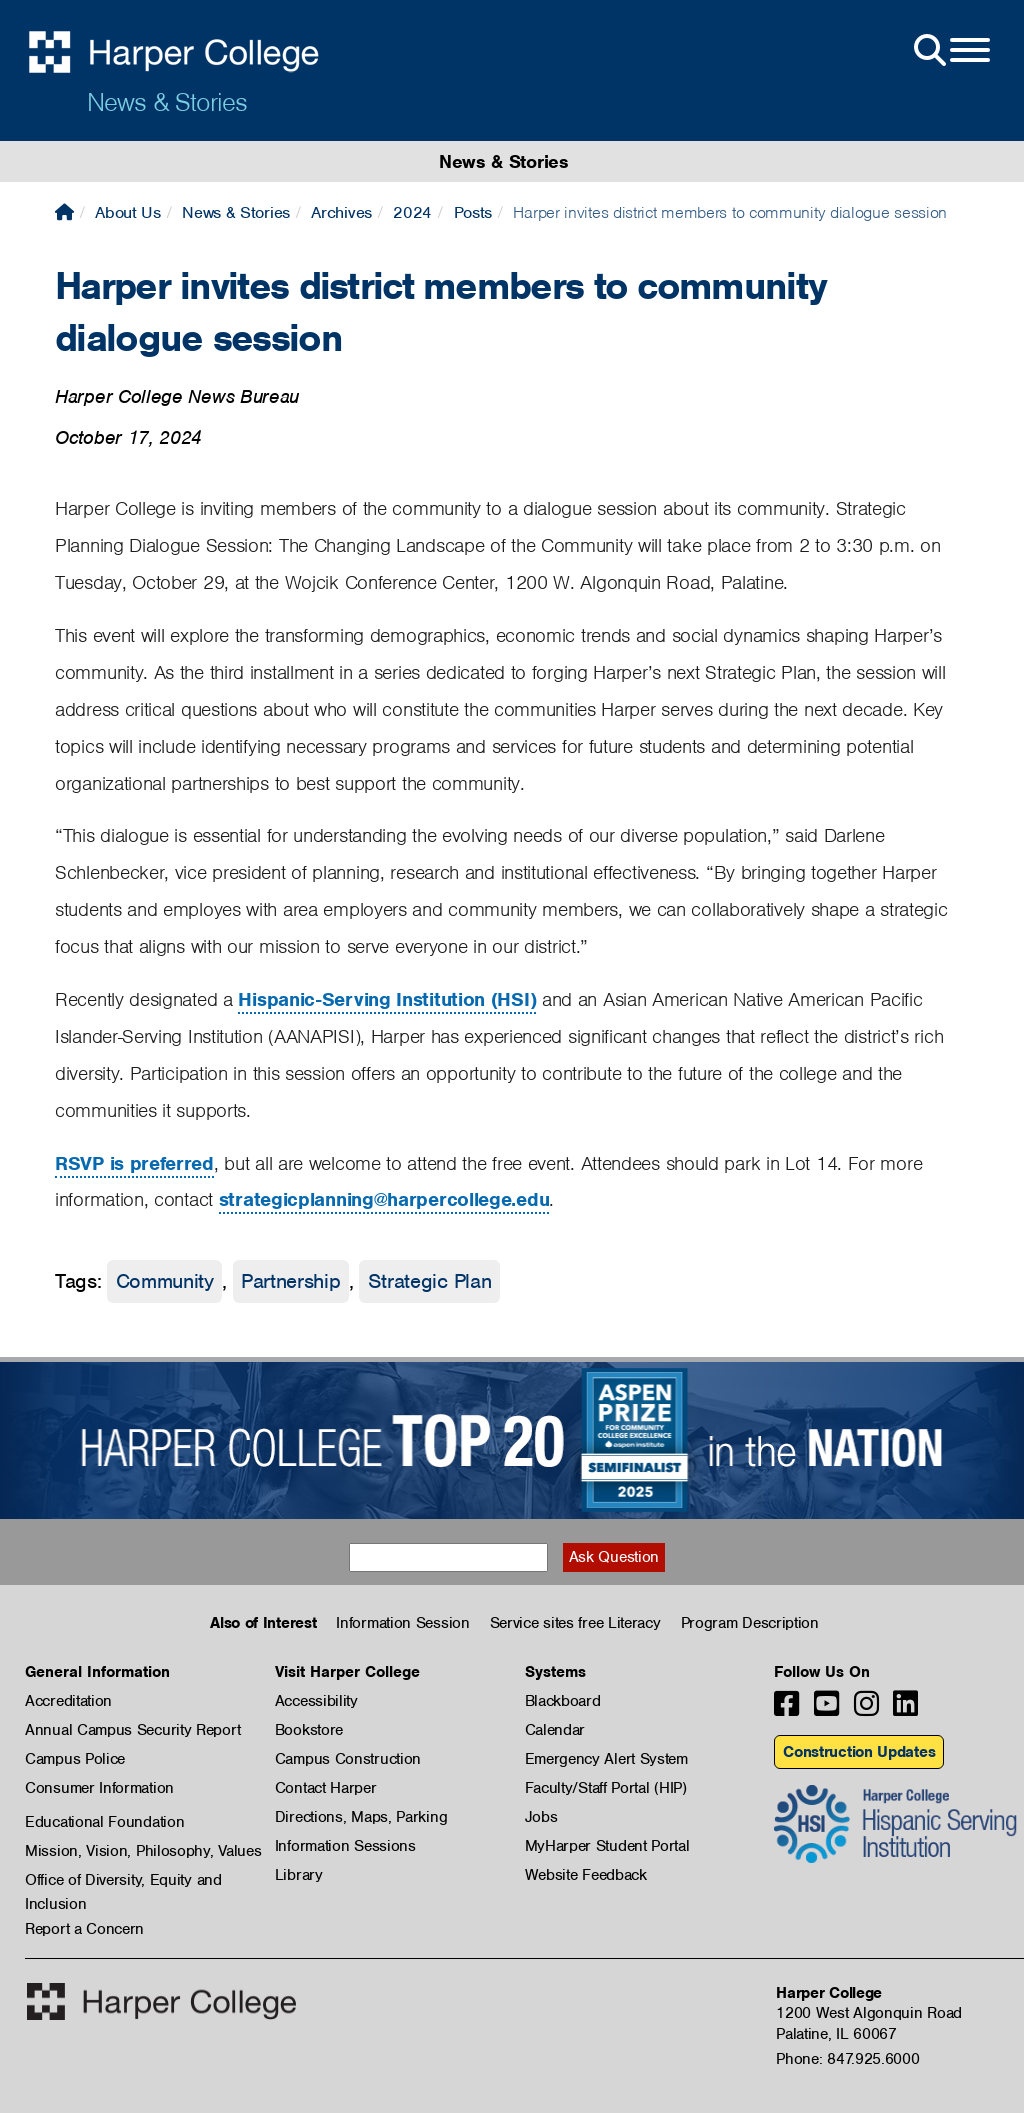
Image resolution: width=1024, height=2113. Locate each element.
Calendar (555, 1730)
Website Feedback (586, 1875)
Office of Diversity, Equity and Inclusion (123, 1881)
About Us (128, 212)
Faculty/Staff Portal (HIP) (606, 1788)
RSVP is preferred (134, 1163)
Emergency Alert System (606, 1759)
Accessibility (316, 1701)
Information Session (402, 1623)
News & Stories (167, 102)
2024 (412, 212)
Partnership (291, 1281)
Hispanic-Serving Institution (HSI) (387, 999)
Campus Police (75, 1759)
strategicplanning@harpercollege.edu (384, 1199)
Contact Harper (326, 1788)
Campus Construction (348, 1759)
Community (165, 1281)
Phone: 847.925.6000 (847, 2059)
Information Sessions (345, 1846)
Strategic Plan (430, 1281)
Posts (473, 212)
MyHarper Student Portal (607, 1846)
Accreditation (68, 1701)
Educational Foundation (104, 1822)
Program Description (750, 1623)
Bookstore (309, 1730)
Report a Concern (84, 1929)
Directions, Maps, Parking (361, 1817)
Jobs (541, 1817)
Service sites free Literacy (575, 1623)
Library (299, 1875)
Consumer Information (99, 1788)
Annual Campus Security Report (132, 1730)
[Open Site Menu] (950, 51)
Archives (341, 212)
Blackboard (563, 1701)
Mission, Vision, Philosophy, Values (143, 1851)
